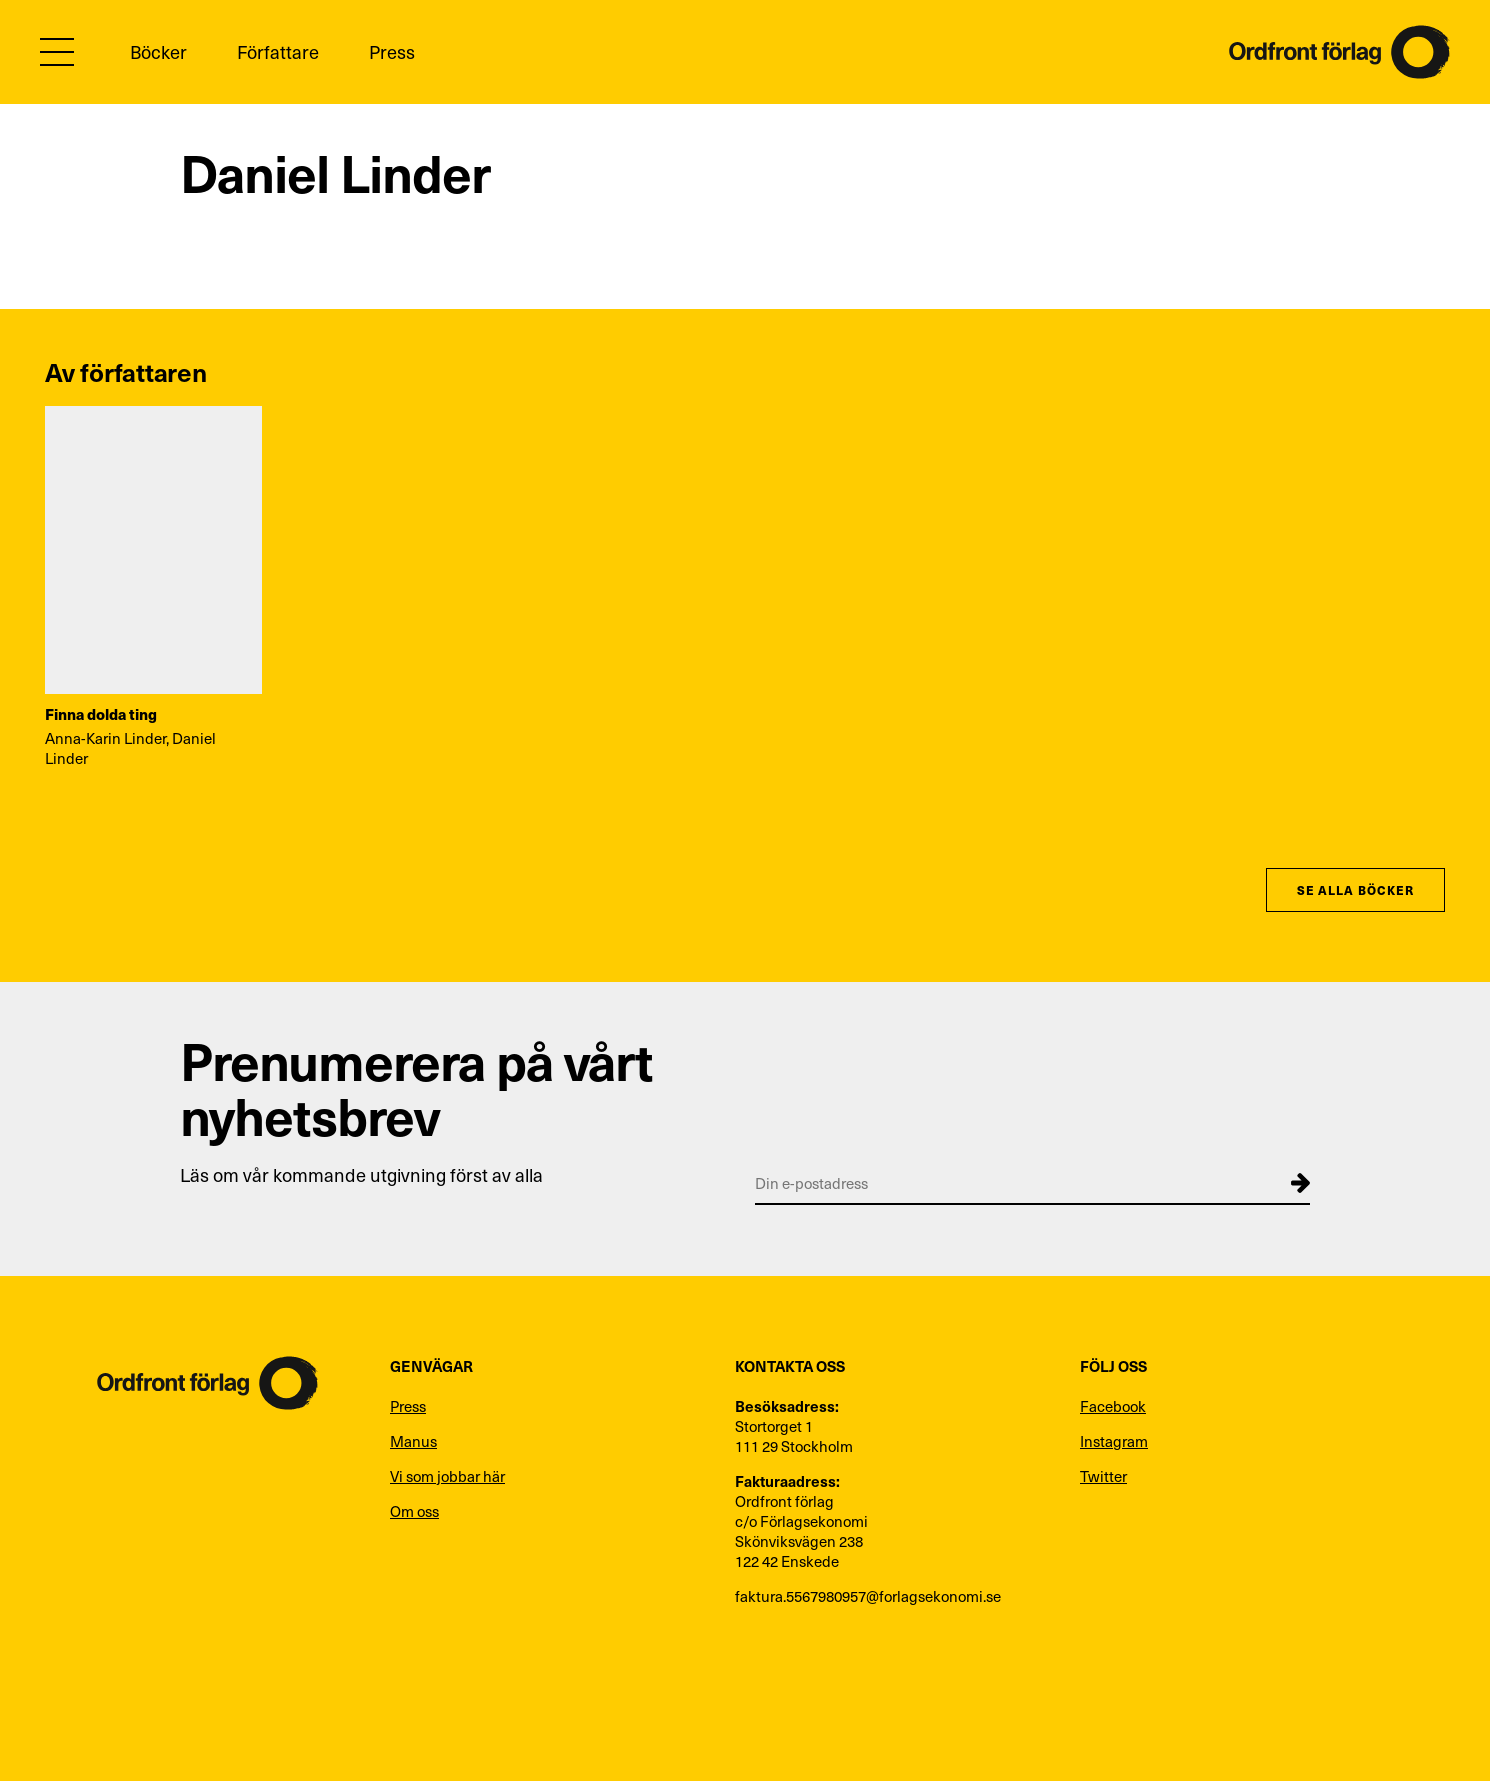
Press (392, 51)
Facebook (1113, 1406)
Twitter (1103, 1476)
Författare (278, 51)
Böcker (158, 51)
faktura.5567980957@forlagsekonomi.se (868, 1596)
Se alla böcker (1355, 889)
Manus (413, 1441)
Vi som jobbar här (447, 1476)
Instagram (1114, 1441)
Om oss (414, 1511)
